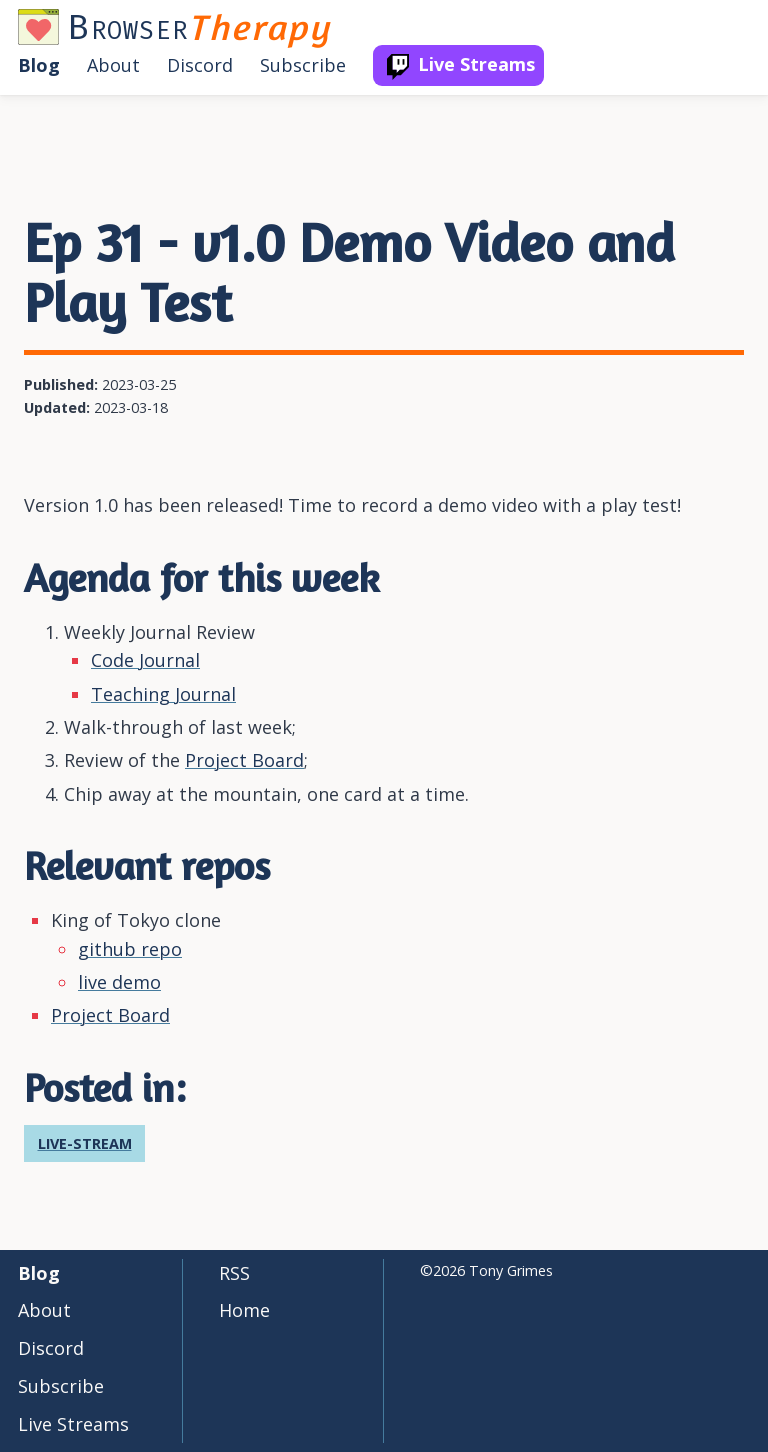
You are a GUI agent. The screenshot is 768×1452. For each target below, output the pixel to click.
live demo (119, 982)
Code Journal (145, 660)
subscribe (303, 65)
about (113, 65)
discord (200, 65)
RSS (234, 1273)
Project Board (244, 760)
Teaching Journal (163, 694)
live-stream (85, 1143)
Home (244, 1310)
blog (39, 65)
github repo (130, 949)
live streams (476, 64)
